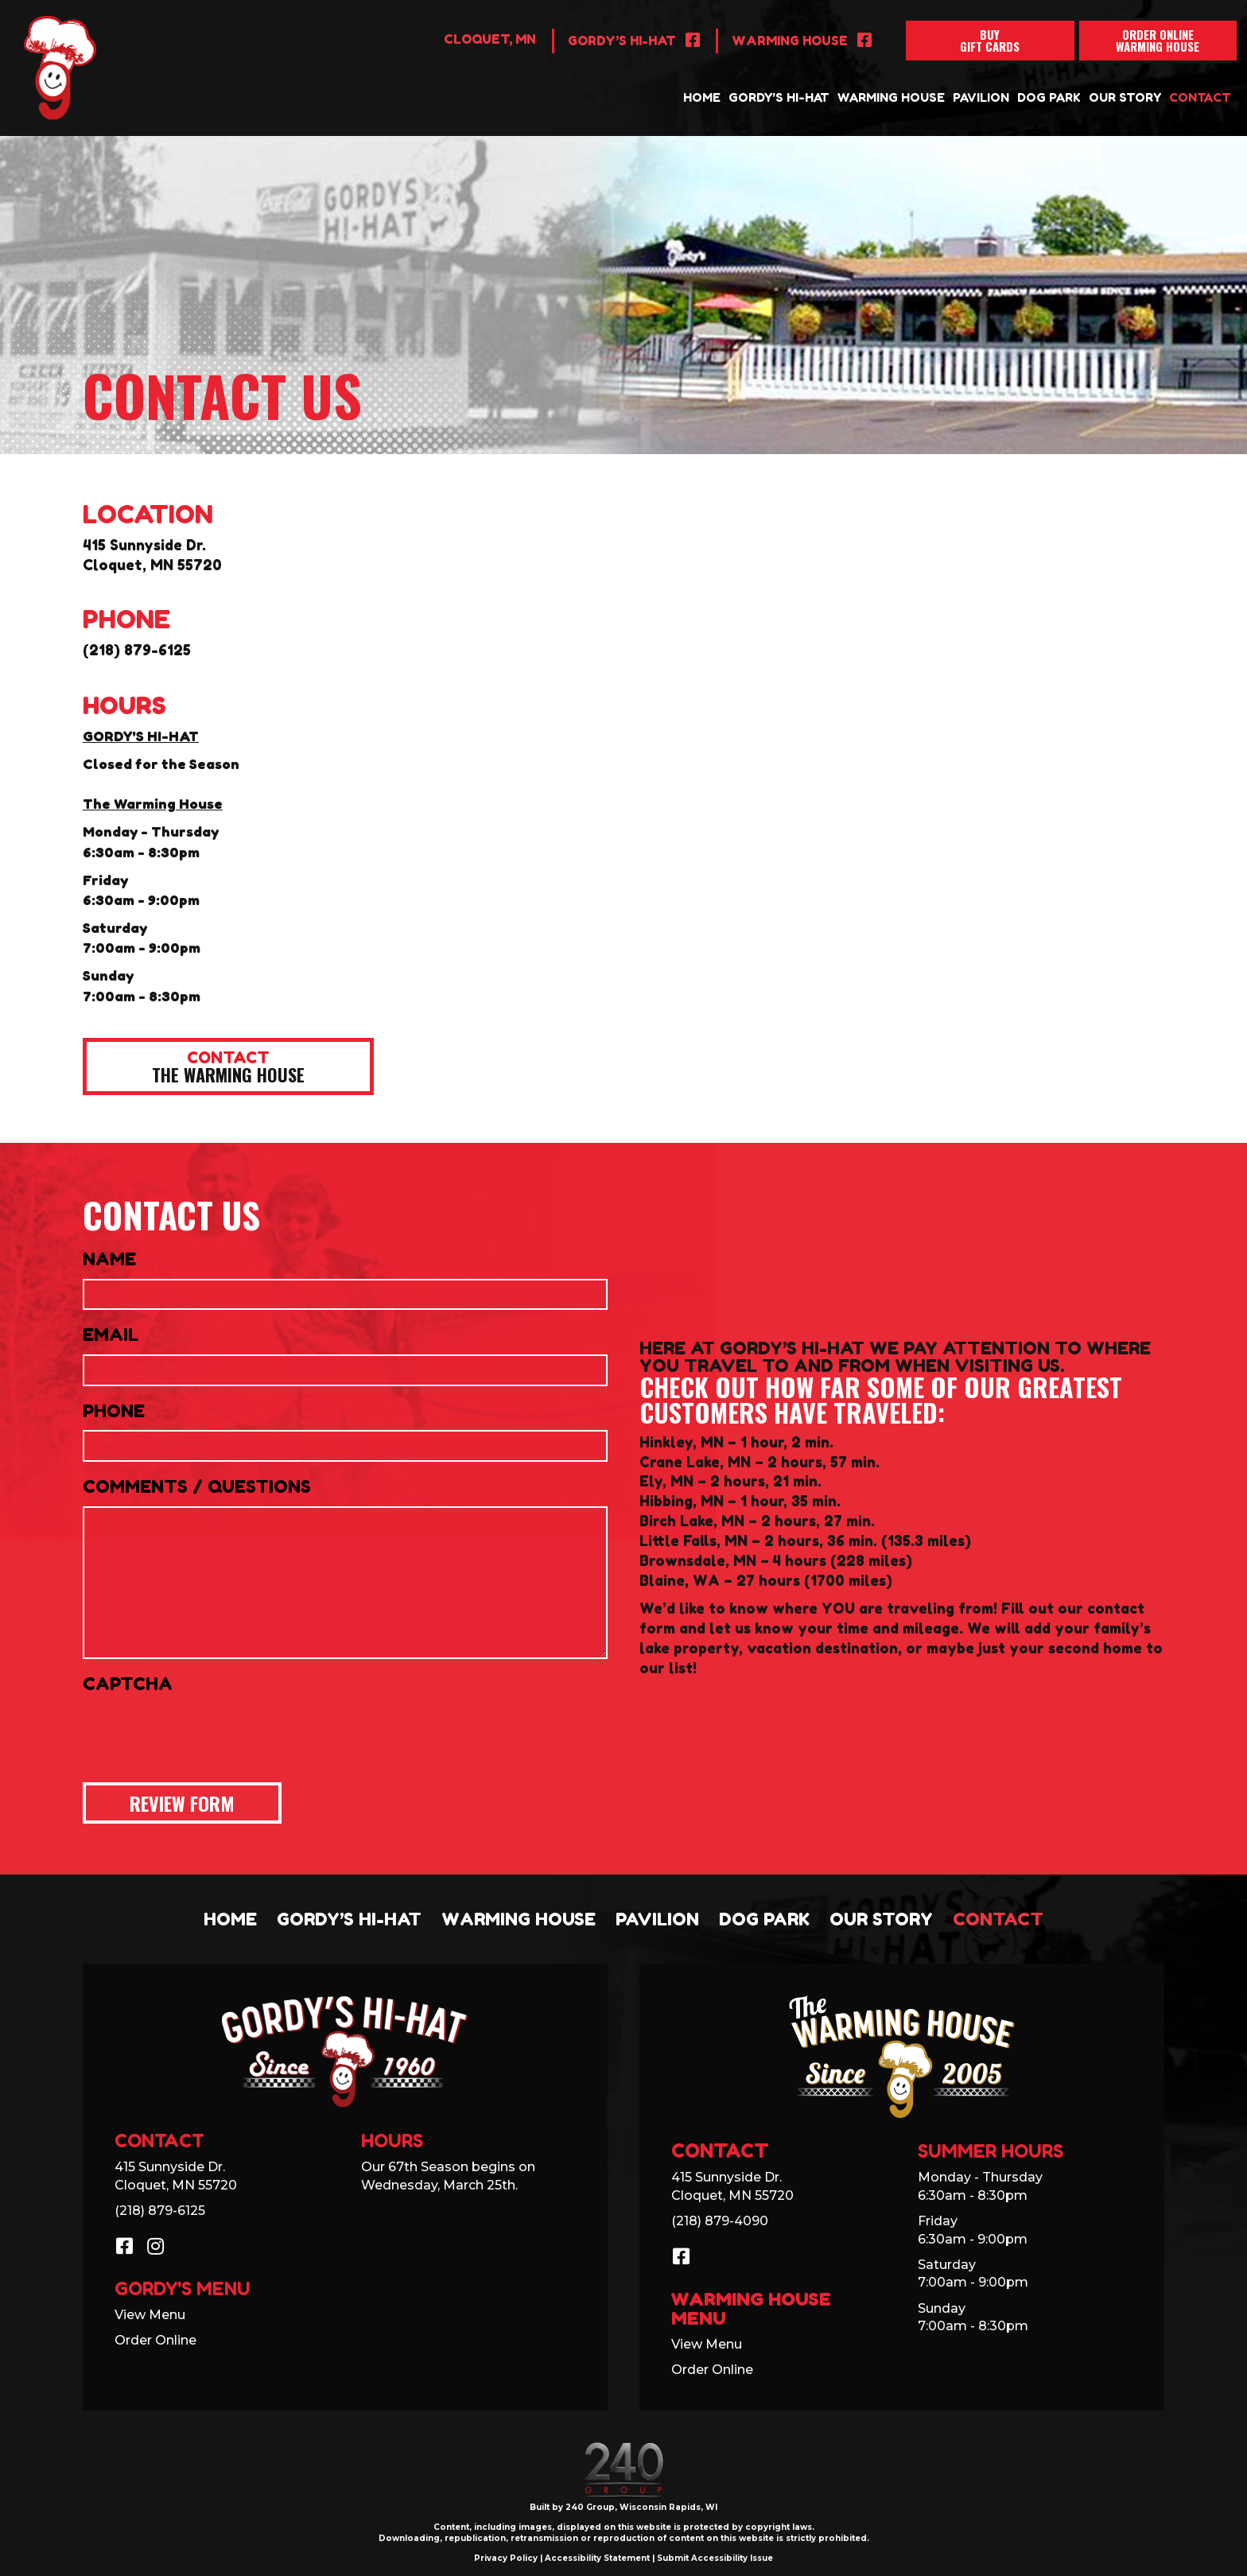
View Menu (150, 2314)
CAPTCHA (128, 1683)
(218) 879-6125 (137, 650)
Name (109, 1259)
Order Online (155, 2340)
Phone (114, 1411)
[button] (228, 1066)
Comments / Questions (197, 1486)
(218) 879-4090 (719, 2220)
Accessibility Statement (597, 2558)
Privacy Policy (506, 2558)
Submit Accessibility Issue (715, 2558)
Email (110, 1334)
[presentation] (203, 1734)
